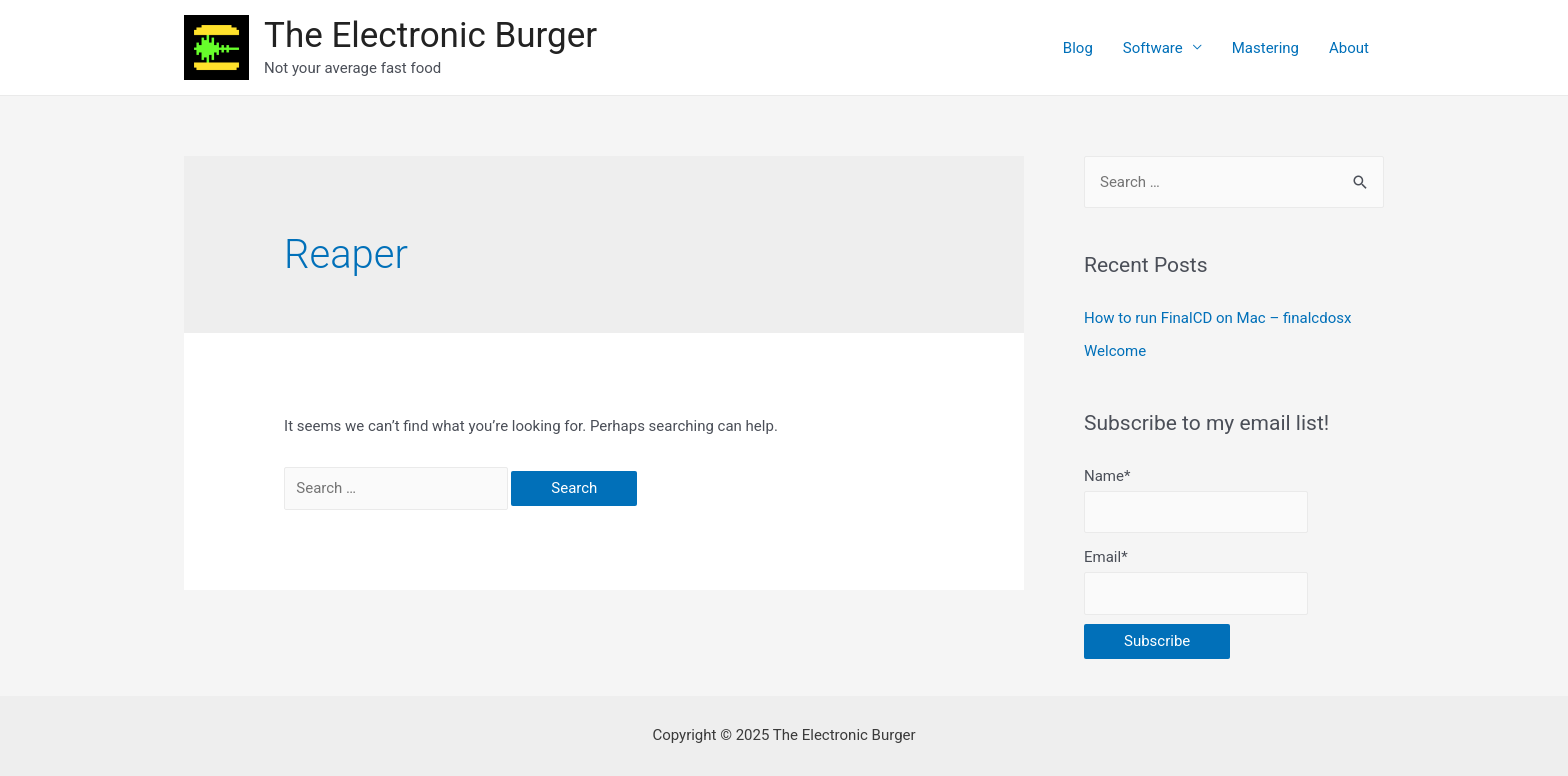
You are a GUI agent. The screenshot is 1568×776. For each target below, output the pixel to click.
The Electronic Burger (430, 35)
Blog (1078, 48)
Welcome (1115, 351)
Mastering (1265, 48)
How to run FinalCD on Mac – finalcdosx (1217, 318)
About (1349, 48)
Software (1153, 48)
